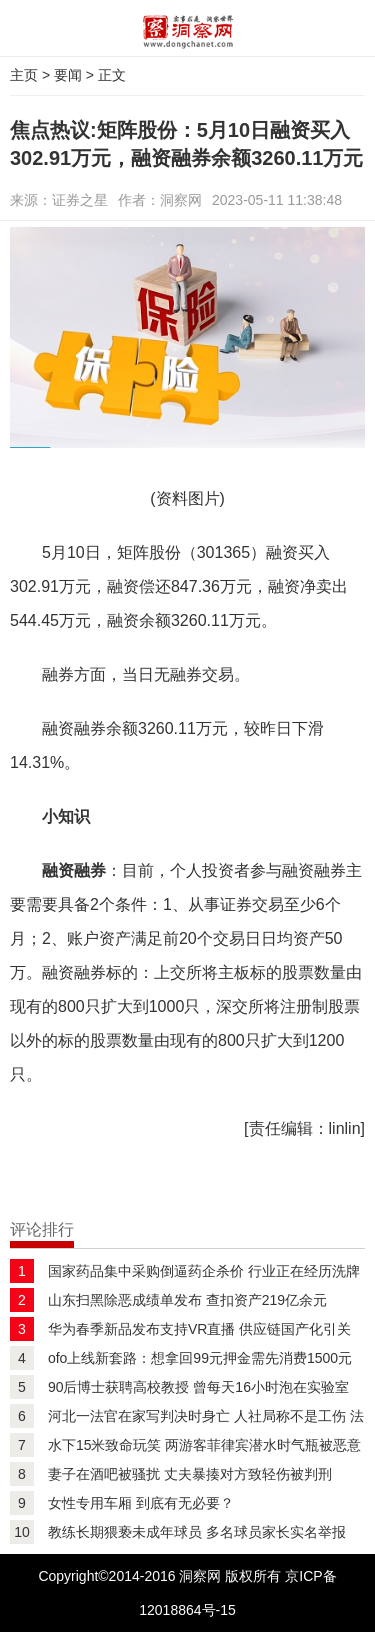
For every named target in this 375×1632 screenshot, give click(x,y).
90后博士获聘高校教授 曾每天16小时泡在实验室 (198, 1387)
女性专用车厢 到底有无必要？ (141, 1503)
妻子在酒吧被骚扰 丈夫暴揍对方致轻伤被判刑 (190, 1474)
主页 (24, 75)
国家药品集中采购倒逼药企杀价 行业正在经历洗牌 (204, 1271)
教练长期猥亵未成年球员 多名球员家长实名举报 (197, 1532)
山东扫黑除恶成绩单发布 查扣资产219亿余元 (187, 1300)
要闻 (68, 75)
